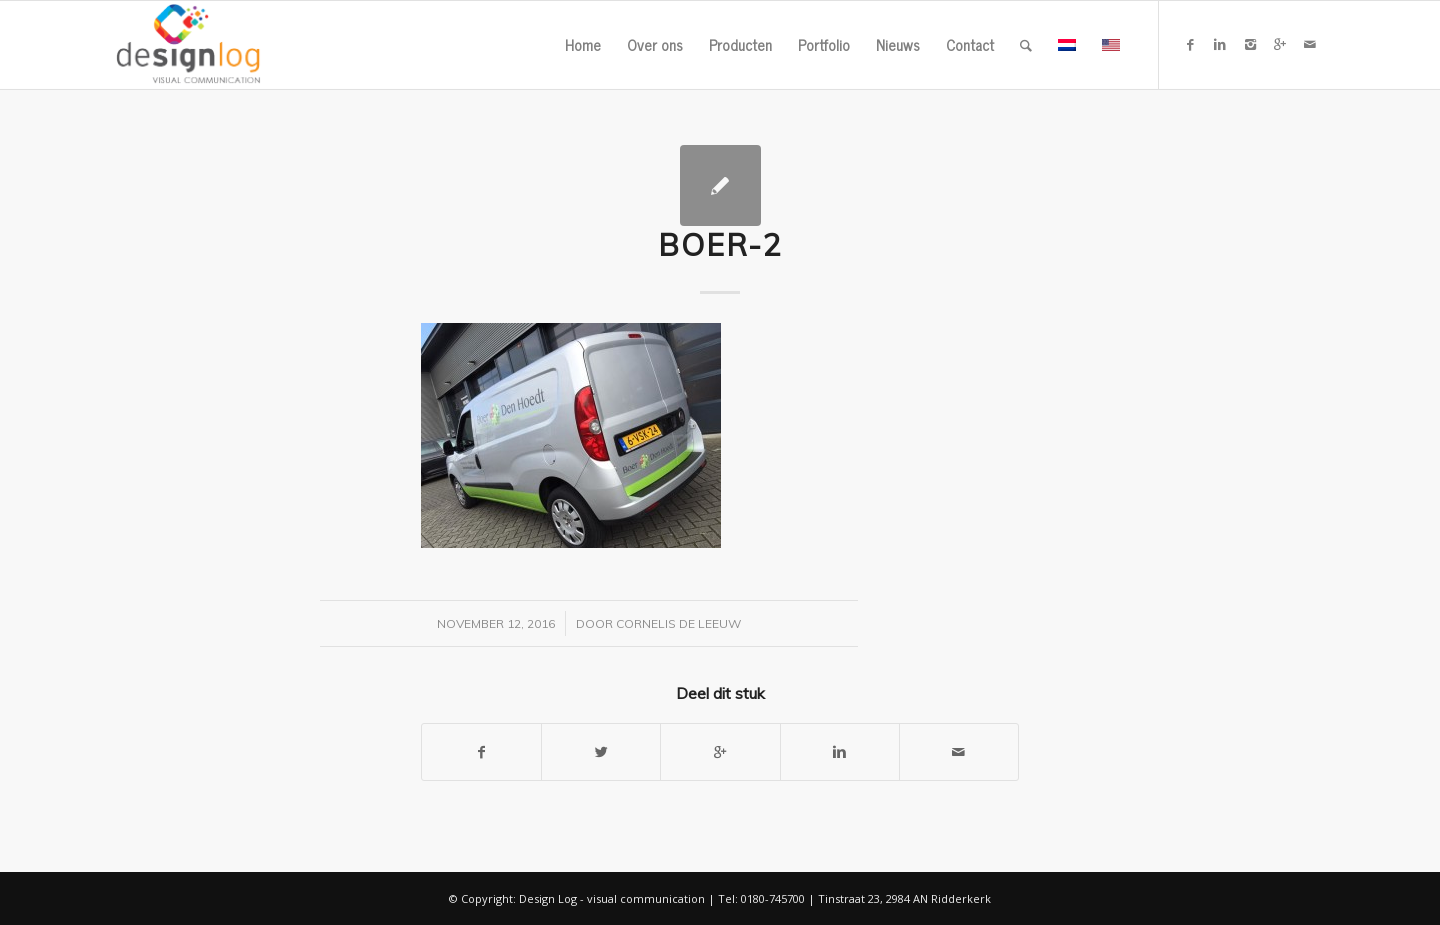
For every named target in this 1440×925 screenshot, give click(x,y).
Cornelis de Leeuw (678, 623)
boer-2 (720, 245)
